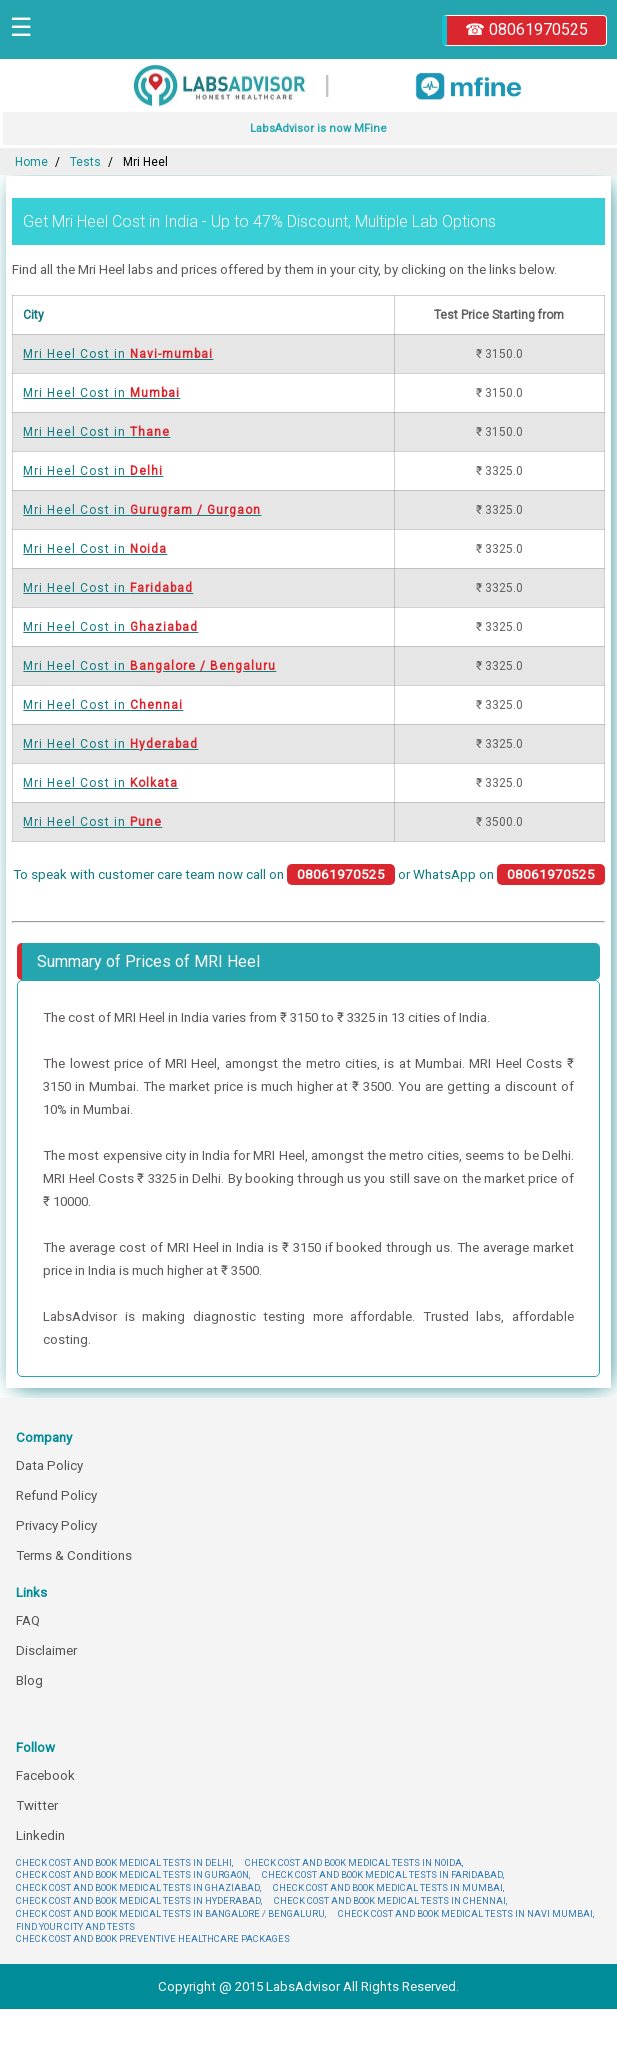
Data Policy (49, 1465)
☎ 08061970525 (526, 29)
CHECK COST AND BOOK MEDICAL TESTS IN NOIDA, (354, 1862)
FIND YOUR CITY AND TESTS (75, 1926)
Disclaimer (46, 1650)
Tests (85, 162)
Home (31, 162)
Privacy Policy (56, 1525)
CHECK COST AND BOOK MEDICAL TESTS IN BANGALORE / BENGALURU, (171, 1913)
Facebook (45, 1775)
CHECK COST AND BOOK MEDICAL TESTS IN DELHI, (124, 1862)
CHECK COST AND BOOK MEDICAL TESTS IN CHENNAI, (390, 1900)
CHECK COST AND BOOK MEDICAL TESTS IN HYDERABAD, (139, 1900)
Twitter (37, 1805)
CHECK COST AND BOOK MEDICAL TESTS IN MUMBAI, (388, 1887)
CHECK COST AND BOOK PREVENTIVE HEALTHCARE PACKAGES (153, 1938)
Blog (29, 1680)
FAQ (28, 1620)
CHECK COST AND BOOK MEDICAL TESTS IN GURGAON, (133, 1874)
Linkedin (40, 1835)
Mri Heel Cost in (118, 354)
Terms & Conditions (74, 1555)
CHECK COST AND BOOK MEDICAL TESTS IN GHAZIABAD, (138, 1887)
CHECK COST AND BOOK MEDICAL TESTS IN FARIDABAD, (383, 1874)
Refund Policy (56, 1495)
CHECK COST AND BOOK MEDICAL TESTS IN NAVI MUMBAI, (466, 1913)
